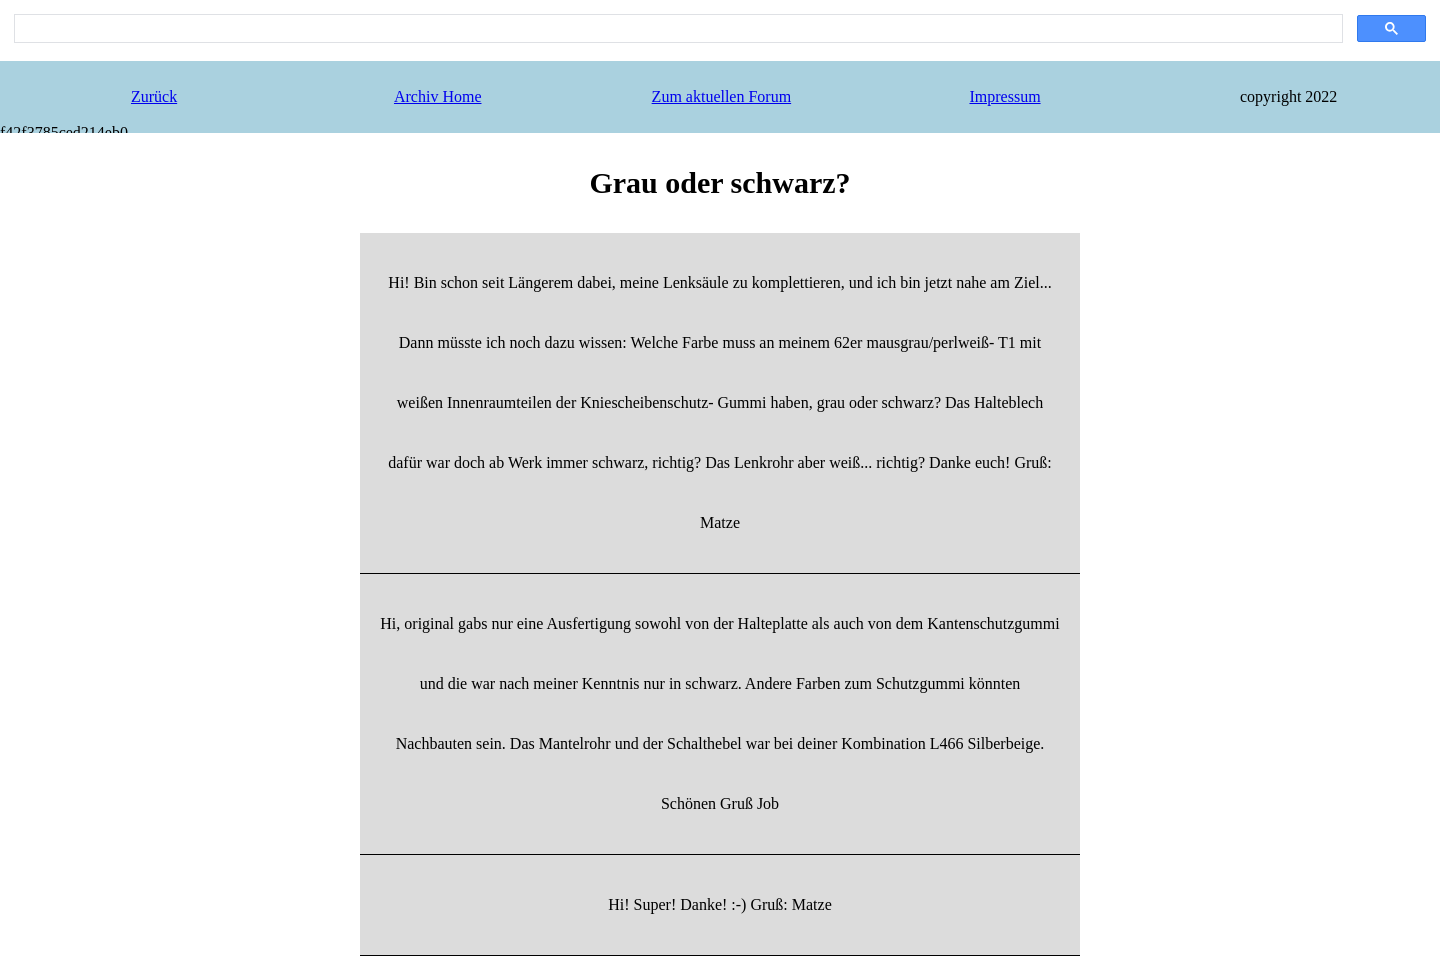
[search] (676, 29)
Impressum (1004, 96)
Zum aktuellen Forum (722, 96)
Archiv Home (438, 96)
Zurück (154, 96)
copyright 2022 (1288, 96)
